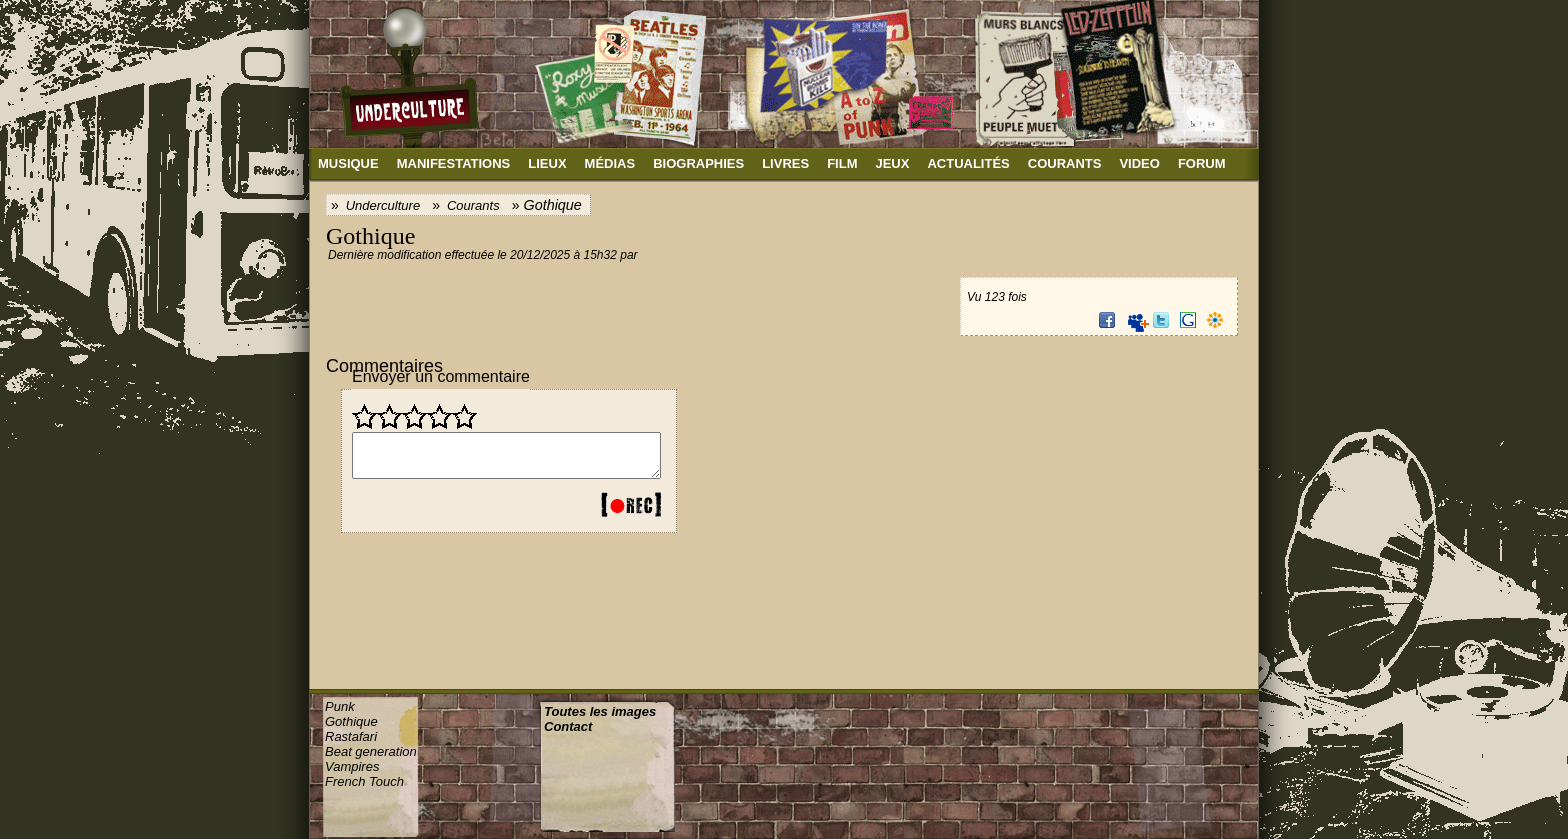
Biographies (698, 163)
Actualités (968, 163)
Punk (340, 706)
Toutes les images (600, 711)
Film (842, 163)
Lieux (547, 163)
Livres (785, 163)
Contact (568, 726)
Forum (1202, 163)
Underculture (383, 205)
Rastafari (351, 736)
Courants (1065, 163)
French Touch (364, 781)
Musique (348, 163)
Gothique (351, 721)
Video (1139, 163)
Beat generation (371, 751)
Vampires (352, 766)
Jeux (892, 163)
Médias (610, 163)
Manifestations (454, 163)
